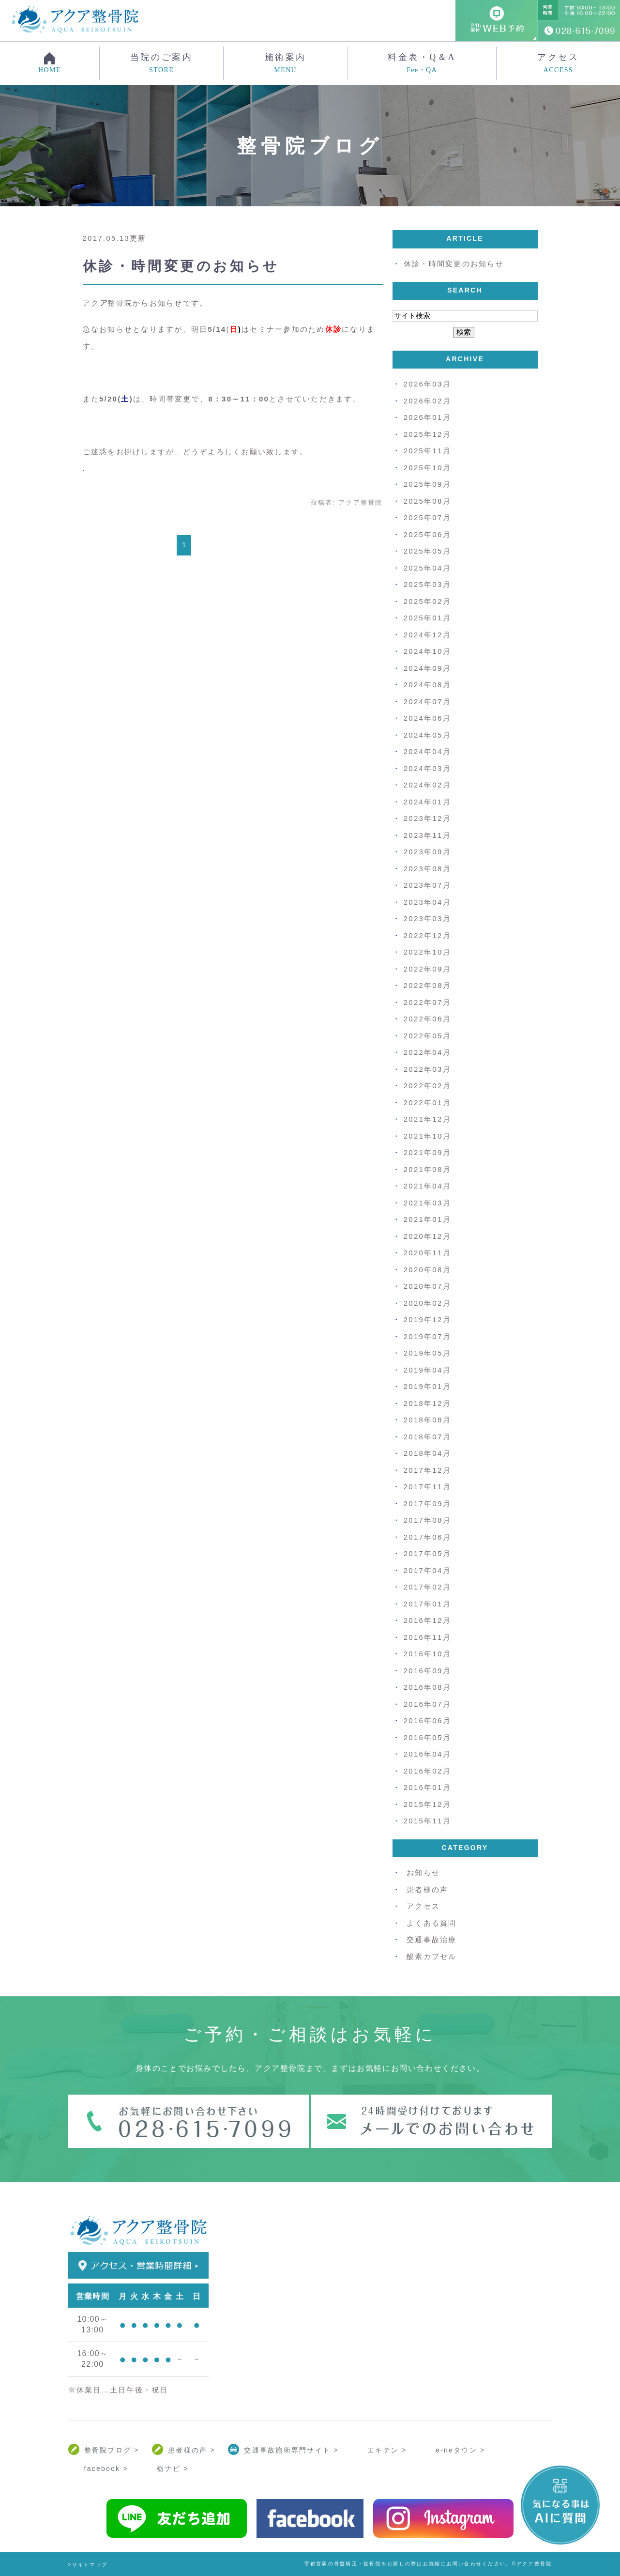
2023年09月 (427, 852)
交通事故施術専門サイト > (291, 2450)
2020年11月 (427, 1253)
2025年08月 (427, 501)
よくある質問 (432, 1923)
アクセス (558, 63)
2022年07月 (427, 1002)
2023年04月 (427, 902)
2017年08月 (427, 1520)
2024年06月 (427, 718)
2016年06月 (427, 1720)
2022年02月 (427, 1085)
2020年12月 (427, 1236)
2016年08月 (427, 1687)
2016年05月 (427, 1737)
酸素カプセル (432, 1956)
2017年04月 (427, 1570)
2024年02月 (427, 785)
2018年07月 (427, 1437)
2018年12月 (427, 1403)
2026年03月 (427, 384)
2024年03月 (427, 768)
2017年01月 (427, 1604)
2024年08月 (427, 684)
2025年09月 (427, 484)
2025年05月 (427, 551)
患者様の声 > (191, 2450)
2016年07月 (427, 1704)
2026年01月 (427, 417)
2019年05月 (427, 1353)
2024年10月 (427, 651)
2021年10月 (427, 1136)
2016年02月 (427, 1771)
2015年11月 (427, 1821)
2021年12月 (427, 1119)
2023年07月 (427, 885)
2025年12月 (427, 434)
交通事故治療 (432, 1939)
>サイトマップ (88, 2564)
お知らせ (423, 1872)
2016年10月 (427, 1654)
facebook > (106, 2468)
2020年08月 (427, 1269)
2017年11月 (427, 1486)
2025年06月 (427, 534)
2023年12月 (427, 818)
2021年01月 (427, 1219)
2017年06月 (427, 1537)
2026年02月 (427, 401)
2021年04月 (427, 1186)
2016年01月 (427, 1787)
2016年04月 (427, 1754)
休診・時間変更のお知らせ (181, 266)
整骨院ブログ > (111, 2450)
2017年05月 (427, 1553)
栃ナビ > (172, 2468)
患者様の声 (427, 1889)
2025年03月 (427, 584)
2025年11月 (427, 451)
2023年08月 (427, 868)
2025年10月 (427, 467)
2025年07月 (427, 517)
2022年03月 (427, 1069)
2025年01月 (427, 618)
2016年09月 (427, 1670)
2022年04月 (427, 1052)
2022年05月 (427, 1036)
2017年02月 (427, 1587)
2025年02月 (427, 601)
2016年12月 (427, 1620)
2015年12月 (427, 1804)
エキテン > (387, 2450)
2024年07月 (427, 701)
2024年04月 (427, 751)
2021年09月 (427, 1152)
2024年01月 (427, 802)
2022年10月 (427, 952)
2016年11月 (427, 1637)
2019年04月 (427, 1370)
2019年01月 (427, 1386)
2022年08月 (427, 985)
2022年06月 (427, 1019)
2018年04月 (427, 1453)
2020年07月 (427, 1286)
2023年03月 (427, 918)
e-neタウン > (460, 2450)
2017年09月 (427, 1503)
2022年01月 (427, 1102)
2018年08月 (427, 1420)
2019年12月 (427, 1319)
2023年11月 (427, 835)
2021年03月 (427, 1203)
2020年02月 (427, 1303)
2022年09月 (427, 969)
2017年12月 (427, 1470)
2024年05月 (427, 735)
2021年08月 (427, 1169)
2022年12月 (427, 935)
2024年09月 (427, 668)
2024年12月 (427, 635)
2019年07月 (427, 1336)
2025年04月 (427, 568)
